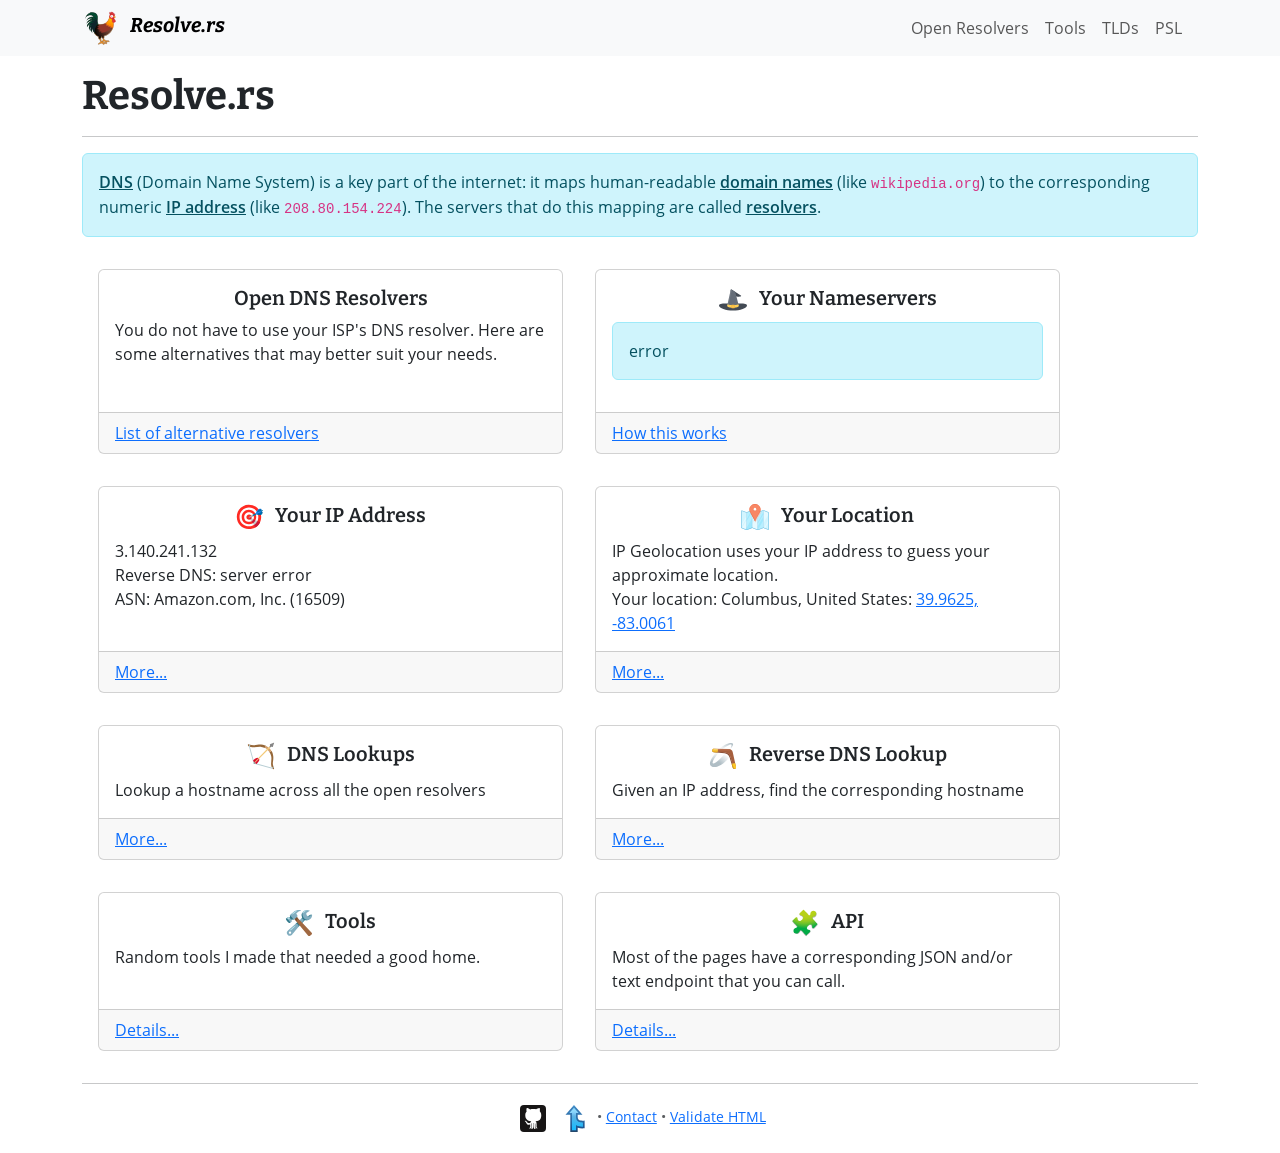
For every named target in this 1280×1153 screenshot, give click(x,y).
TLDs (1120, 28)
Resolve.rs (153, 26)
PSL (1168, 28)
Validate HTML (718, 1116)
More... (141, 672)
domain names (776, 182)
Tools (1065, 28)
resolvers (781, 207)
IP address (206, 207)
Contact (631, 1116)
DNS (116, 182)
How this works (669, 433)
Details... (147, 1030)
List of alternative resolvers (217, 433)
